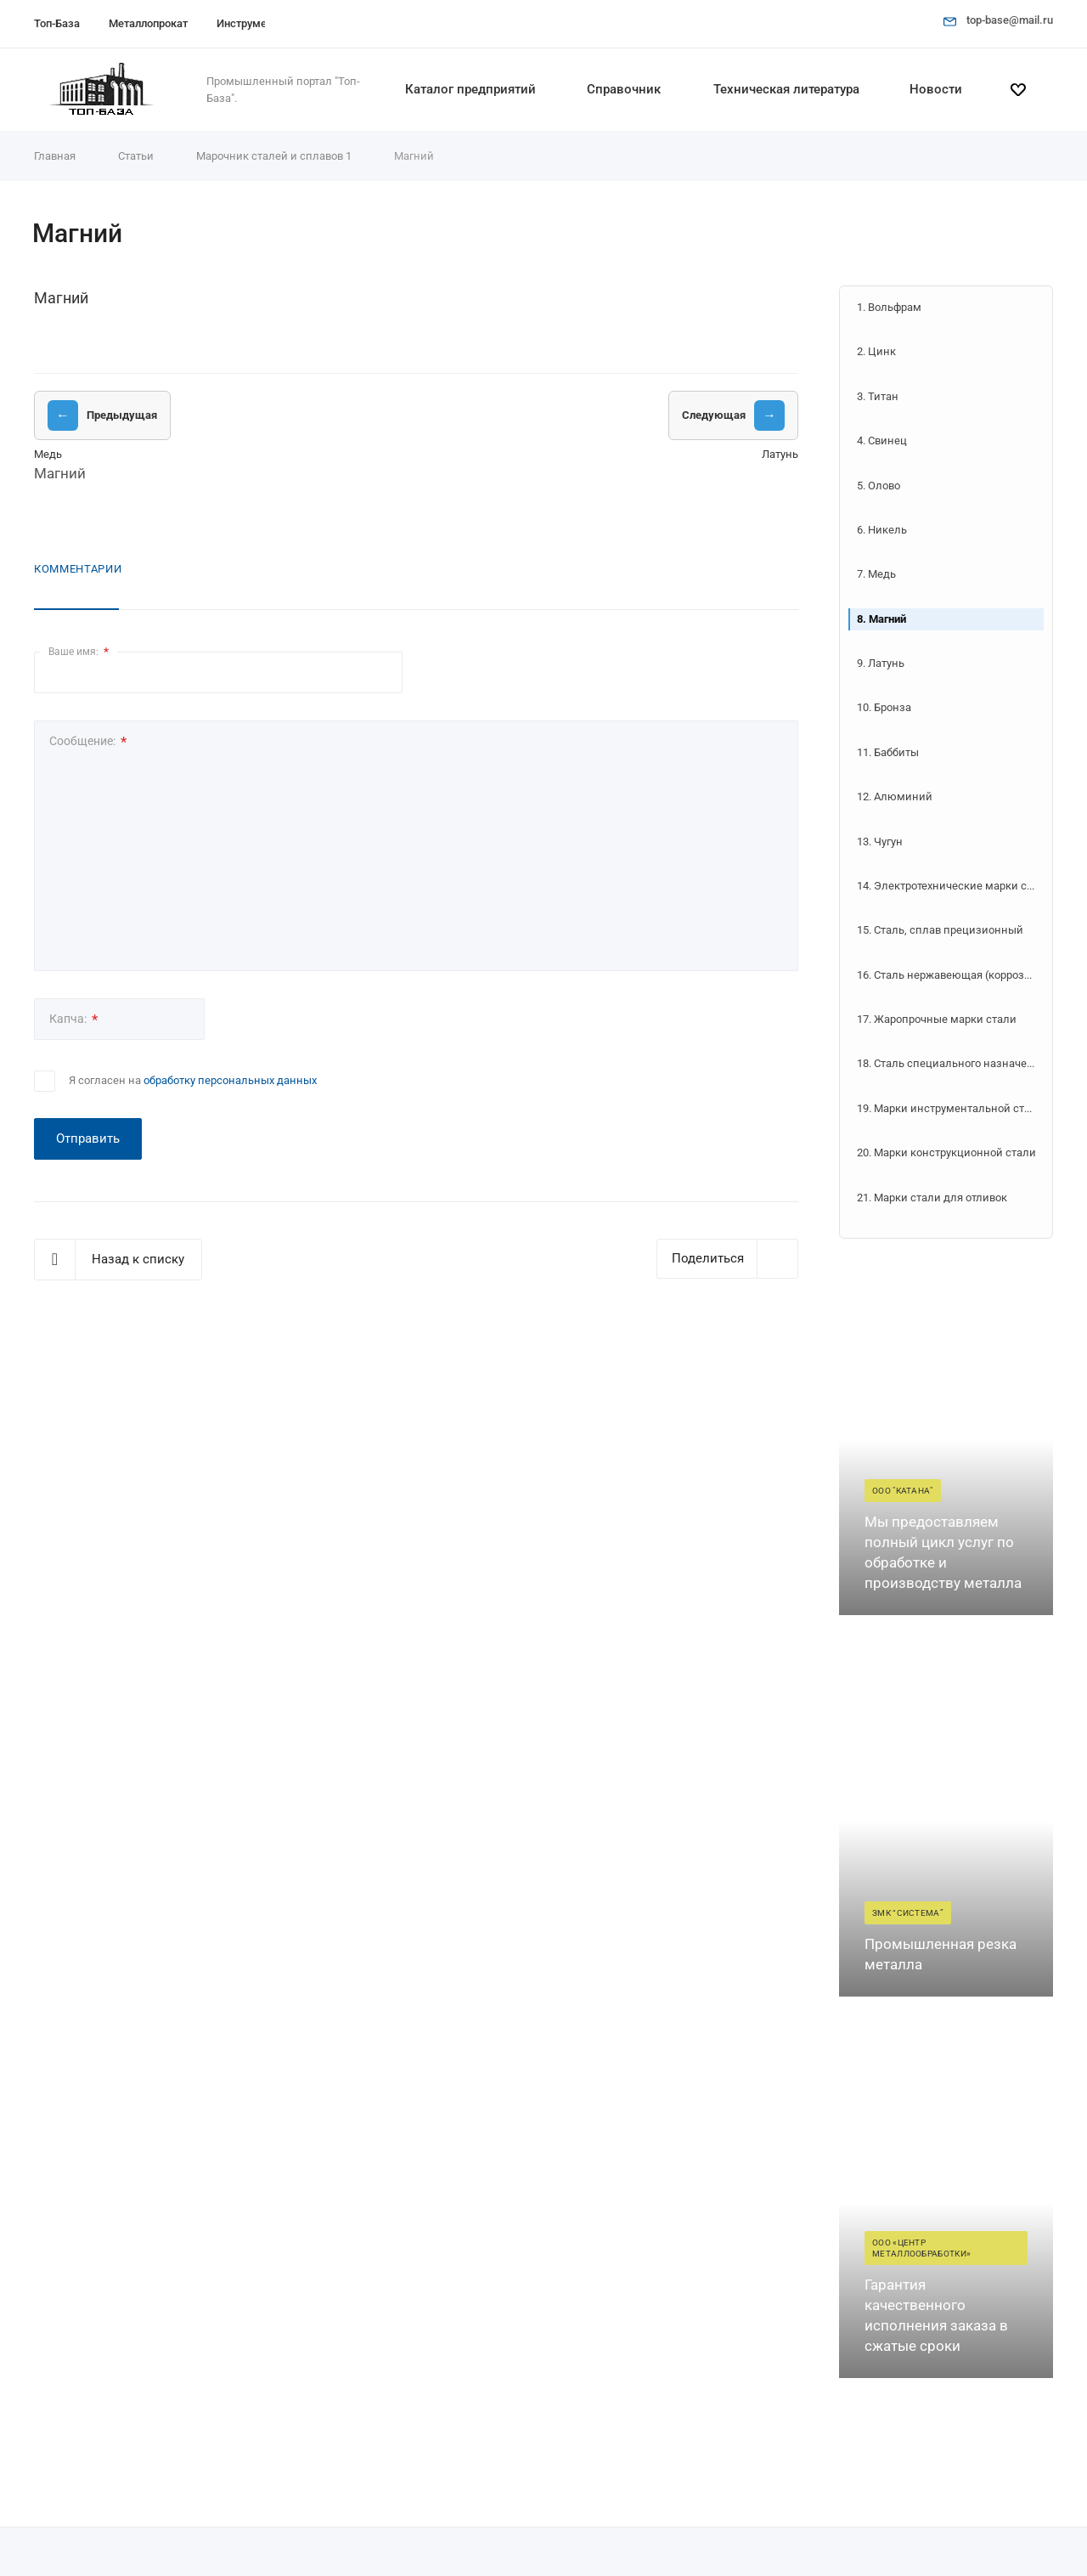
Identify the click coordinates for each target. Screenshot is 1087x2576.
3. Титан (877, 396)
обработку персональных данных (230, 1080)
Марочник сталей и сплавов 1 (274, 156)
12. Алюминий (894, 796)
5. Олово (878, 485)
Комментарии (77, 568)
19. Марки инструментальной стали (950, 1108)
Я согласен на (193, 1080)
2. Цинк (876, 351)
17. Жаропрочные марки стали (937, 1019)
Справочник (624, 89)
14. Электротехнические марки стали (950, 885)
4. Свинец (882, 440)
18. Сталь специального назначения (950, 1063)
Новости (936, 89)
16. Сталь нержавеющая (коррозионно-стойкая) (950, 975)
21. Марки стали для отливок (932, 1197)
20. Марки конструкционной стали (946, 1152)
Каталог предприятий (470, 89)
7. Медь (876, 574)
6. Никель (882, 529)
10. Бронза (884, 707)
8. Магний (881, 619)
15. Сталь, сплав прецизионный (940, 930)
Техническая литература (786, 89)
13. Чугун (880, 841)
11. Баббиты (888, 752)
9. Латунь (880, 663)
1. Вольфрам (889, 307)
